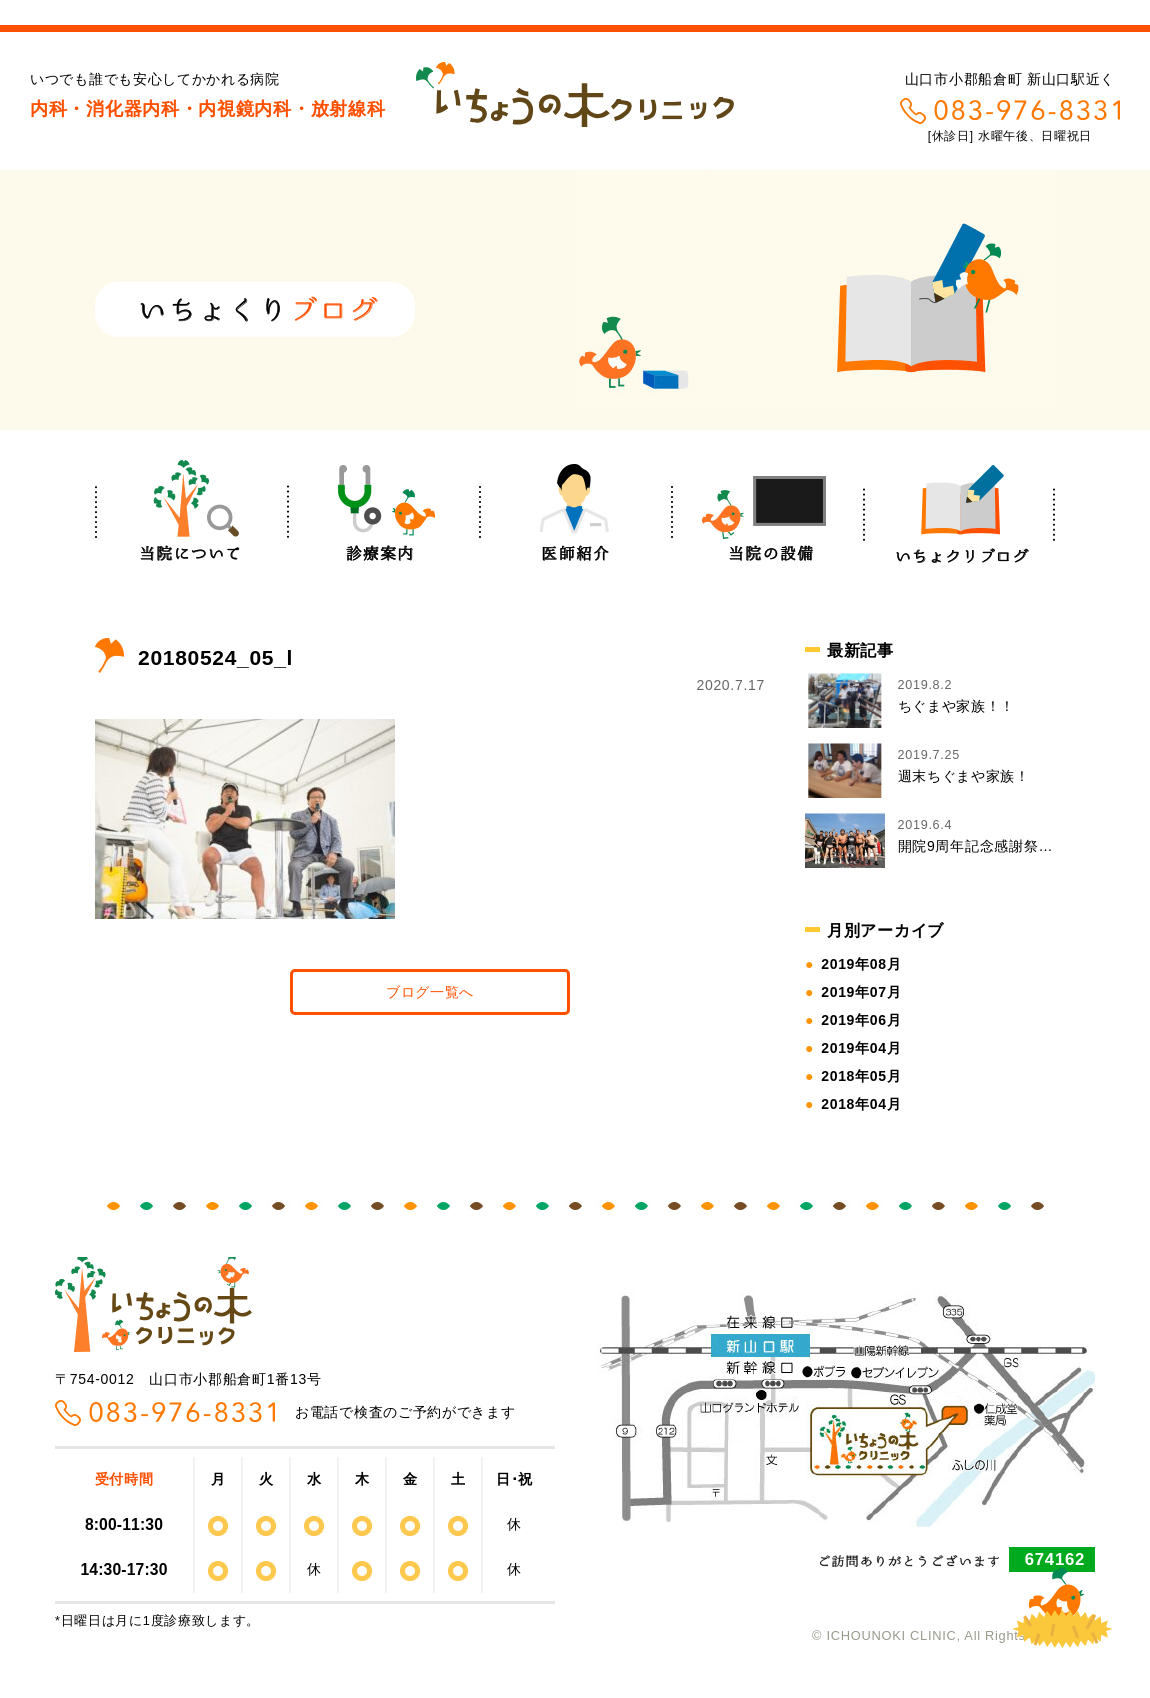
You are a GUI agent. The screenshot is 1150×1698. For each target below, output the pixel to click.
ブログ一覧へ (430, 992)
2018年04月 (861, 1104)
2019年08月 (861, 964)
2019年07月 (861, 992)
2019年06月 (861, 1020)
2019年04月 (861, 1048)
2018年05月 (861, 1076)
